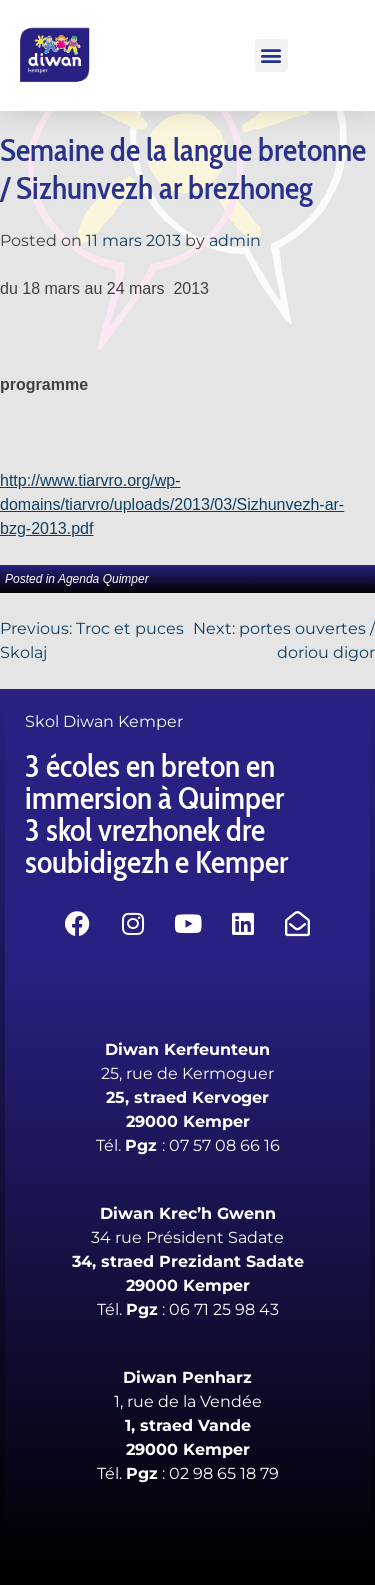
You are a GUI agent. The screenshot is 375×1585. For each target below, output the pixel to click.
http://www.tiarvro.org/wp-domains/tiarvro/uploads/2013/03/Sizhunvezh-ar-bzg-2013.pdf (172, 504)
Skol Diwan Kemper (104, 721)
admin (235, 240)
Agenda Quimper (103, 579)
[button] (271, 55)
